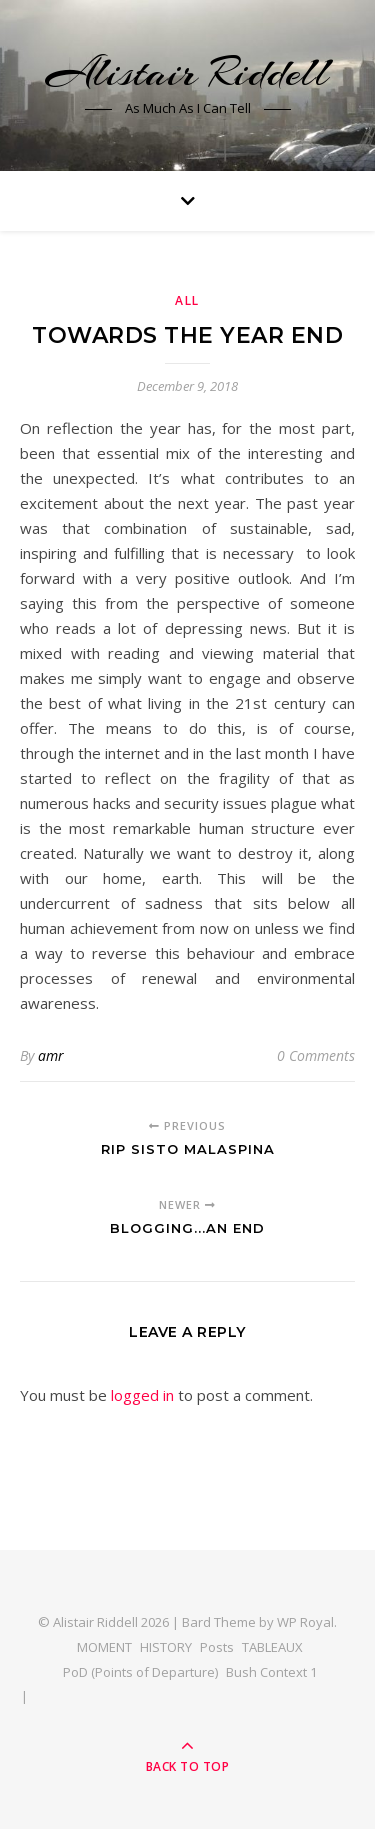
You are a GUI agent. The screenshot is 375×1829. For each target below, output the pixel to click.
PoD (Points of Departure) (140, 1672)
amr (51, 1055)
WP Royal (305, 1622)
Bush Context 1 (271, 1672)
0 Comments (316, 1055)
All (187, 300)
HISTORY (166, 1647)
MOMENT (104, 1647)
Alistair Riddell (187, 72)
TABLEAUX (272, 1647)
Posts (217, 1647)
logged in (142, 1395)
